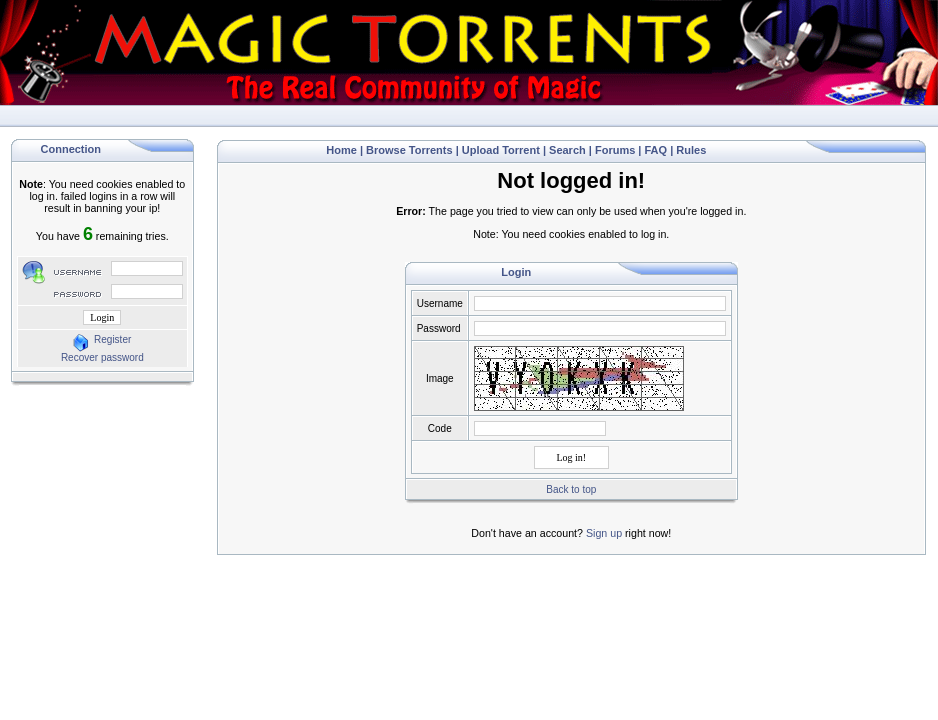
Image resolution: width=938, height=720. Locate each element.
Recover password (102, 357)
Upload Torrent (501, 150)
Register (112, 339)
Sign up (604, 533)
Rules (691, 150)
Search (567, 150)
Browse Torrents (409, 150)
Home (341, 150)
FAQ (656, 150)
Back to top (571, 489)
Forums (615, 150)
